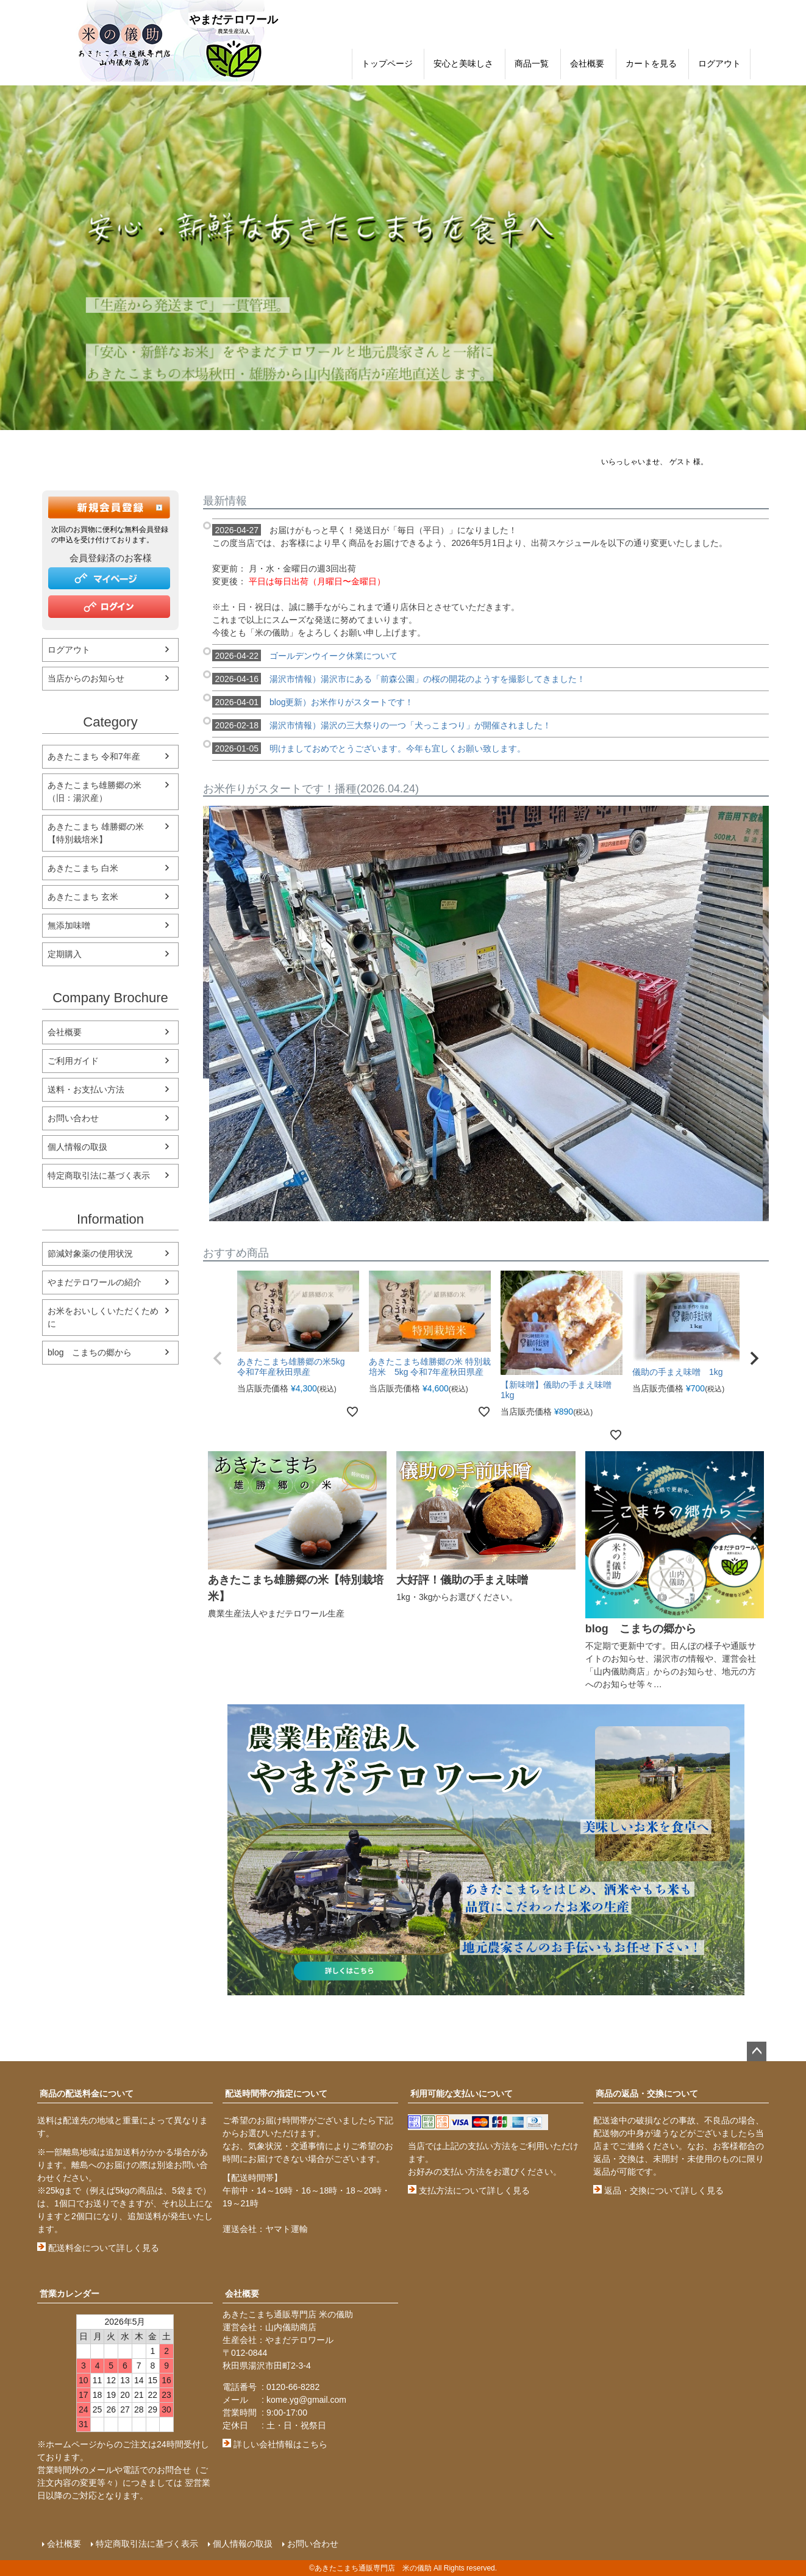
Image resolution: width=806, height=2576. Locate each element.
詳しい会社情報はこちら (275, 2444)
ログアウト (719, 63)
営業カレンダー (69, 2293)
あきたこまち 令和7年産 (94, 756)
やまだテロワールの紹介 (94, 1282)
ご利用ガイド (73, 1061)
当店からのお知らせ (86, 678)
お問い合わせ (73, 1118)
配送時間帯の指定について (276, 2093)
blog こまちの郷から (90, 1352)
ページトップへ (756, 2051)
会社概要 (587, 63)
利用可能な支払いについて (461, 2093)
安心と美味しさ (463, 63)
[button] (217, 1358)
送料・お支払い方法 (86, 1089)
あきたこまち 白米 (83, 868)
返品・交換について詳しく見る (658, 2190)
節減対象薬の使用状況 (90, 1253)
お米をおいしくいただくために (103, 1317)
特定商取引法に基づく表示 (99, 1175)
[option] (403, 257)
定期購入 (65, 954)
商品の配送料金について (87, 2093)
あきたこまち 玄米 (83, 897)
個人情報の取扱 (77, 1147)
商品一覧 (532, 63)
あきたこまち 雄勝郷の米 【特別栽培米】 (100, 833)
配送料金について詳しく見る (98, 2248)
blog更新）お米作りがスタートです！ (312, 702)
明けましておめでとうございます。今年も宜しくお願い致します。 (369, 748)
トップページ (387, 63)
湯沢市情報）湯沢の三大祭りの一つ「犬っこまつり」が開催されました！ (381, 725)
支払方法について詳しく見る (469, 2190)
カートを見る (651, 63)
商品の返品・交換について (647, 2093)
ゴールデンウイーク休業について (305, 656)
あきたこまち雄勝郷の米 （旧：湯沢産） (99, 791)
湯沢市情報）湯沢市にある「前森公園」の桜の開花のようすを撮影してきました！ (398, 679)
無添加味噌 (69, 925)
